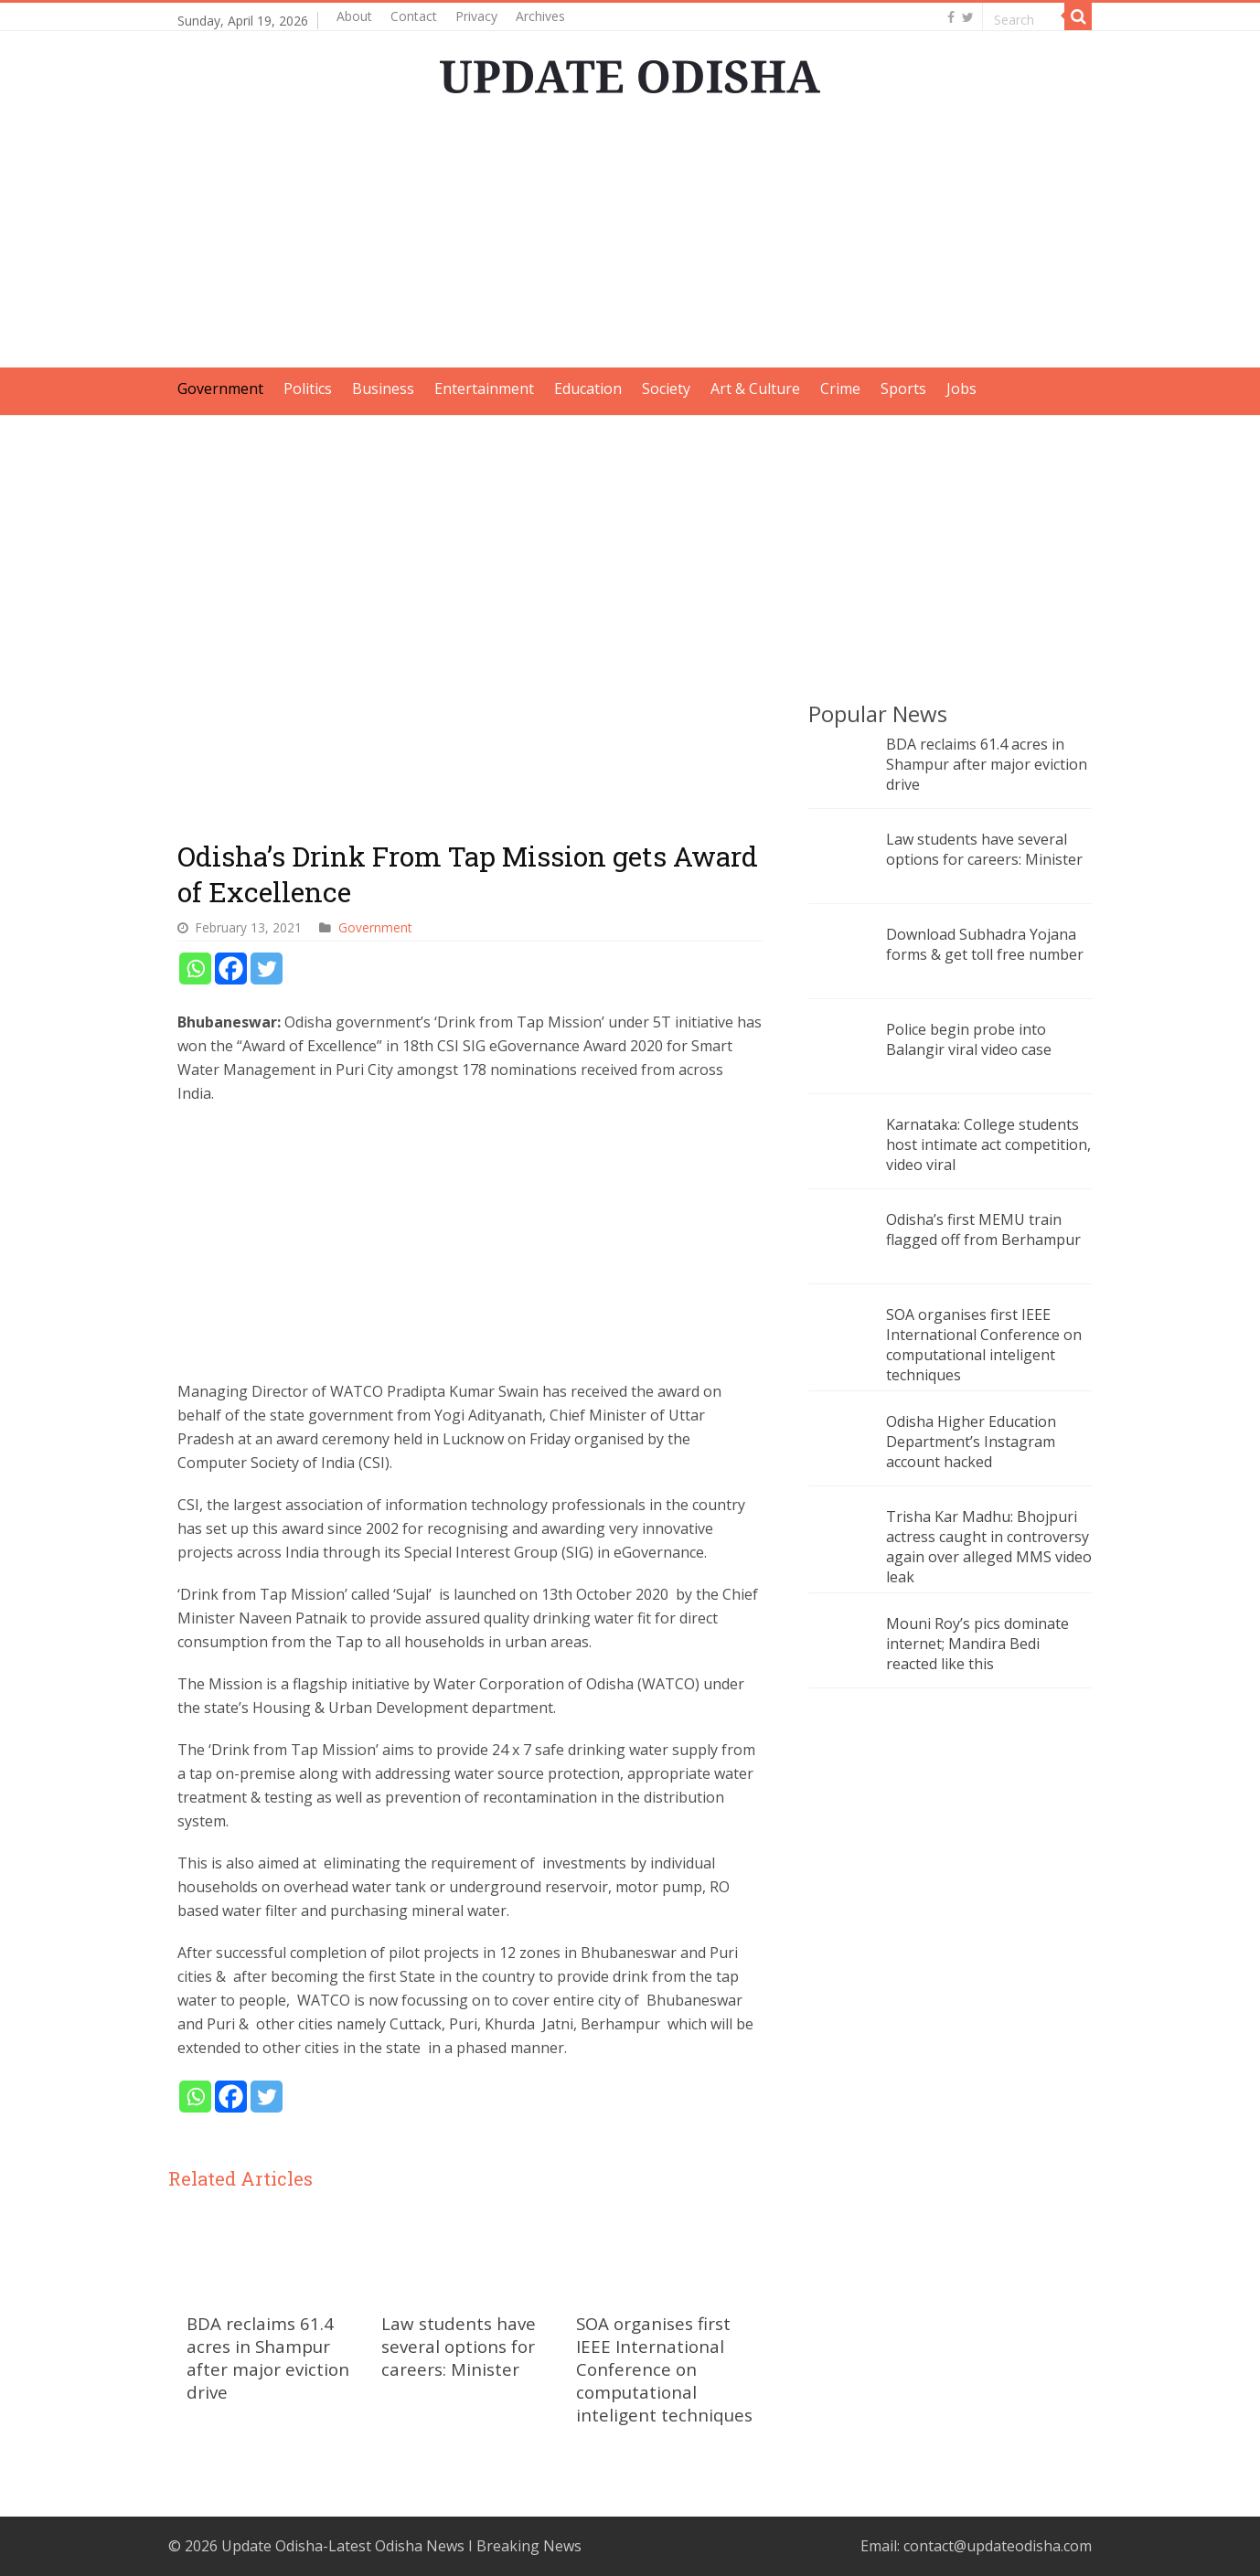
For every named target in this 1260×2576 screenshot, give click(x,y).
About (354, 16)
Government (220, 388)
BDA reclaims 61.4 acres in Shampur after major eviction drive (268, 2357)
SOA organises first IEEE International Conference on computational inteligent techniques (664, 2369)
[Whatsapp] (195, 969)
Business (383, 388)
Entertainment (484, 388)
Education (588, 388)
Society (666, 388)
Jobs (961, 388)
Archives (540, 16)
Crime (840, 388)
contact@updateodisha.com (997, 2546)
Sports (903, 388)
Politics (307, 388)
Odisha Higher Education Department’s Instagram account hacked (971, 1441)
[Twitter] (267, 969)
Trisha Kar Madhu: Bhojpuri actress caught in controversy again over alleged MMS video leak (989, 1546)
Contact (413, 16)
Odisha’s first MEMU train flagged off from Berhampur (983, 1229)
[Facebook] (231, 969)
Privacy (476, 16)
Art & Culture (755, 388)
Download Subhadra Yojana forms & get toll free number (985, 944)
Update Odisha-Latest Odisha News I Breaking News (401, 2546)
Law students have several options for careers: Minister (458, 2346)
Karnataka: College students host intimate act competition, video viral (988, 1144)
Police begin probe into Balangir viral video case (969, 1039)
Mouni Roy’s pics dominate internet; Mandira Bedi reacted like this (977, 1643)
